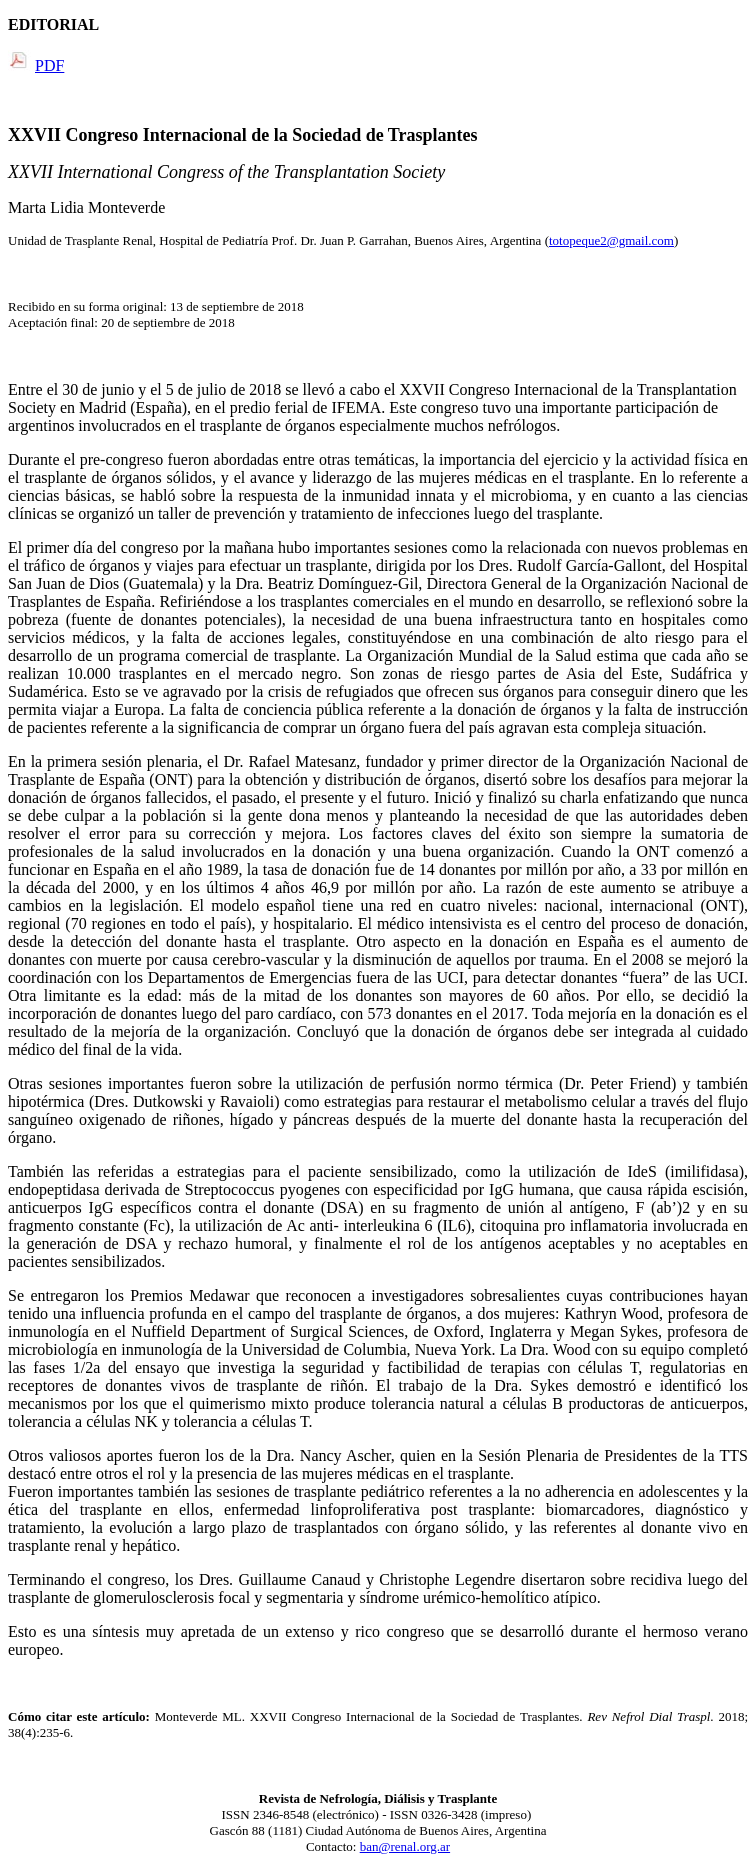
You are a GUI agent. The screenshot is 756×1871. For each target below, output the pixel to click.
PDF (49, 65)
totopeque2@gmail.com (611, 240)
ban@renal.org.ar (405, 1846)
